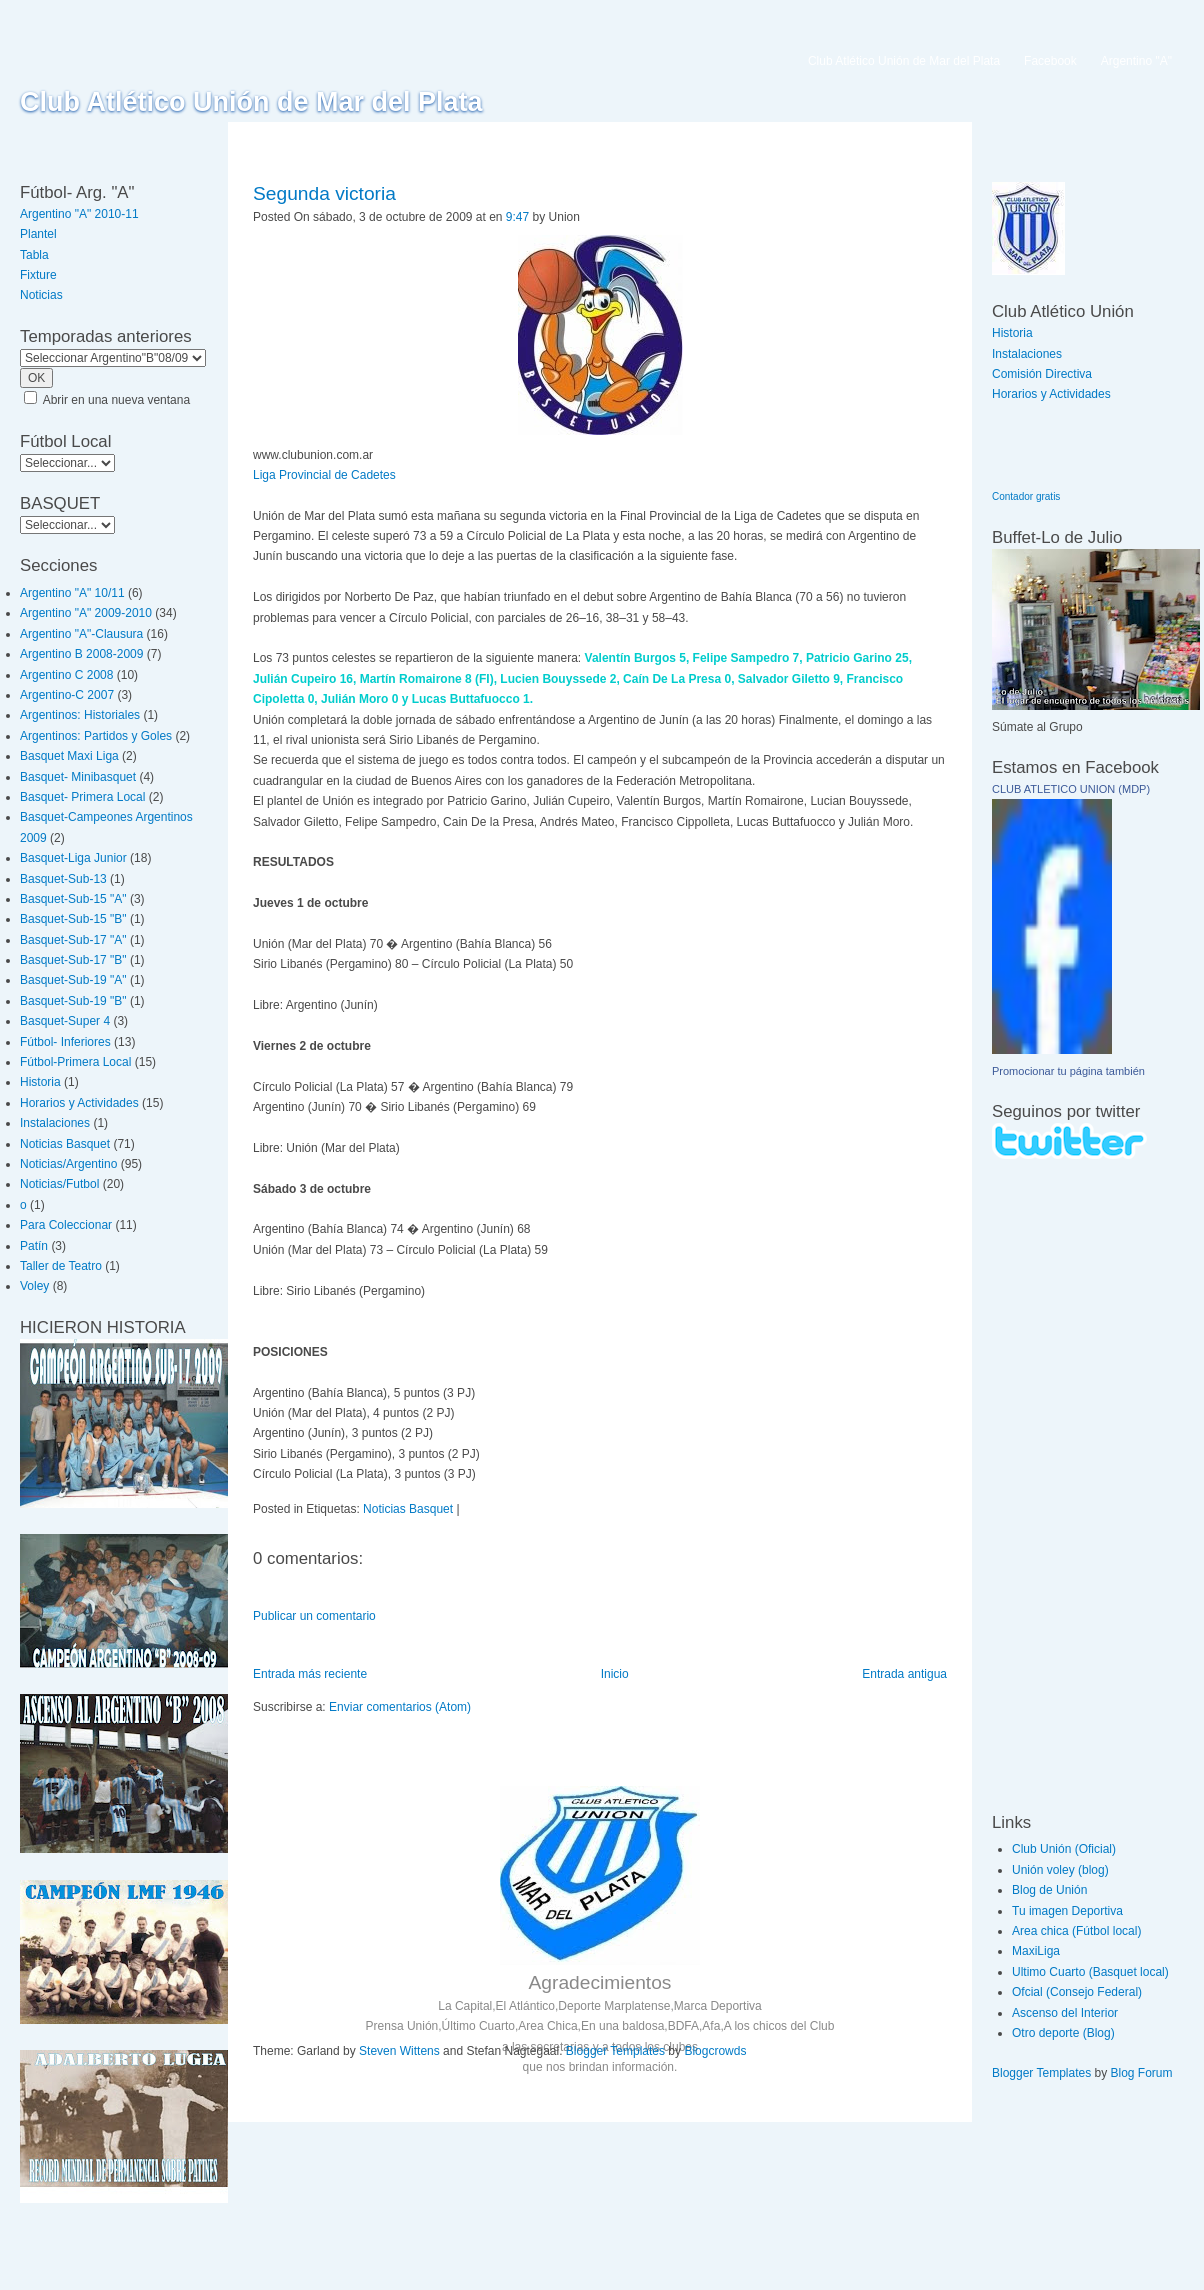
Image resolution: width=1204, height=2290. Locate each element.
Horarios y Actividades (79, 1103)
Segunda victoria (324, 193)
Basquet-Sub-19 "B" (73, 1001)
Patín (34, 1246)
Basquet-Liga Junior (73, 858)
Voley (34, 1286)
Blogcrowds (715, 2051)
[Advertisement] (1052, 1485)
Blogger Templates (615, 2051)
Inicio (615, 1674)
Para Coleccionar (66, 1225)
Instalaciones (55, 1123)
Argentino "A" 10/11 (72, 593)
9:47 (517, 217)
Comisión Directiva (1042, 374)
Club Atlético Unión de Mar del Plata (251, 102)
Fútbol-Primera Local (75, 1062)
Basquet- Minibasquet (78, 777)
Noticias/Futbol (59, 1184)
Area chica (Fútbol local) (1076, 1931)
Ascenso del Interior (1065, 2013)
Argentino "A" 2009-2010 (86, 613)
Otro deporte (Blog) (1063, 2033)
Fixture (38, 275)
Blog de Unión (1049, 1890)
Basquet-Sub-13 (63, 879)
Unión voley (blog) (1060, 1870)
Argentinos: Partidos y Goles (96, 736)
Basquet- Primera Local (82, 797)
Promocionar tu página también (1068, 1071)
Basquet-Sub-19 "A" (73, 980)
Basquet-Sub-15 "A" (73, 899)
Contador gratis (1026, 496)
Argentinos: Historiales (80, 715)
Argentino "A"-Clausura (81, 634)
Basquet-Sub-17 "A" (73, 940)
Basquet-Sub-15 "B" (73, 919)
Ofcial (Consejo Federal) (1077, 1992)
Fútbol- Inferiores (65, 1042)
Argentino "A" (1136, 61)
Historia (40, 1082)
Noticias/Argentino (68, 1164)
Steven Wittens (399, 2051)
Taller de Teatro (61, 1266)
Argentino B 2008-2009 (81, 654)
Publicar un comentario (314, 1616)
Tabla (34, 255)
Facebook (1050, 61)
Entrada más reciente (310, 1674)
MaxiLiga (1036, 1951)
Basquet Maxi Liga (69, 756)
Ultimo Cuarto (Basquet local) (1090, 1972)
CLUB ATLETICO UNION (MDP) (1071, 789)
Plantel (38, 234)
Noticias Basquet (65, 1144)
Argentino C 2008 (66, 675)
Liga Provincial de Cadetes (324, 475)
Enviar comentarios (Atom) (400, 1707)
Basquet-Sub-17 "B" (73, 960)
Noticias (41, 295)
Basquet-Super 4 (65, 1021)
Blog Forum (1142, 2073)
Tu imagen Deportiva (1067, 1911)
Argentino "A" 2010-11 (79, 214)
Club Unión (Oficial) (1064, 1849)
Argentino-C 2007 (67, 695)
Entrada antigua (904, 1674)
